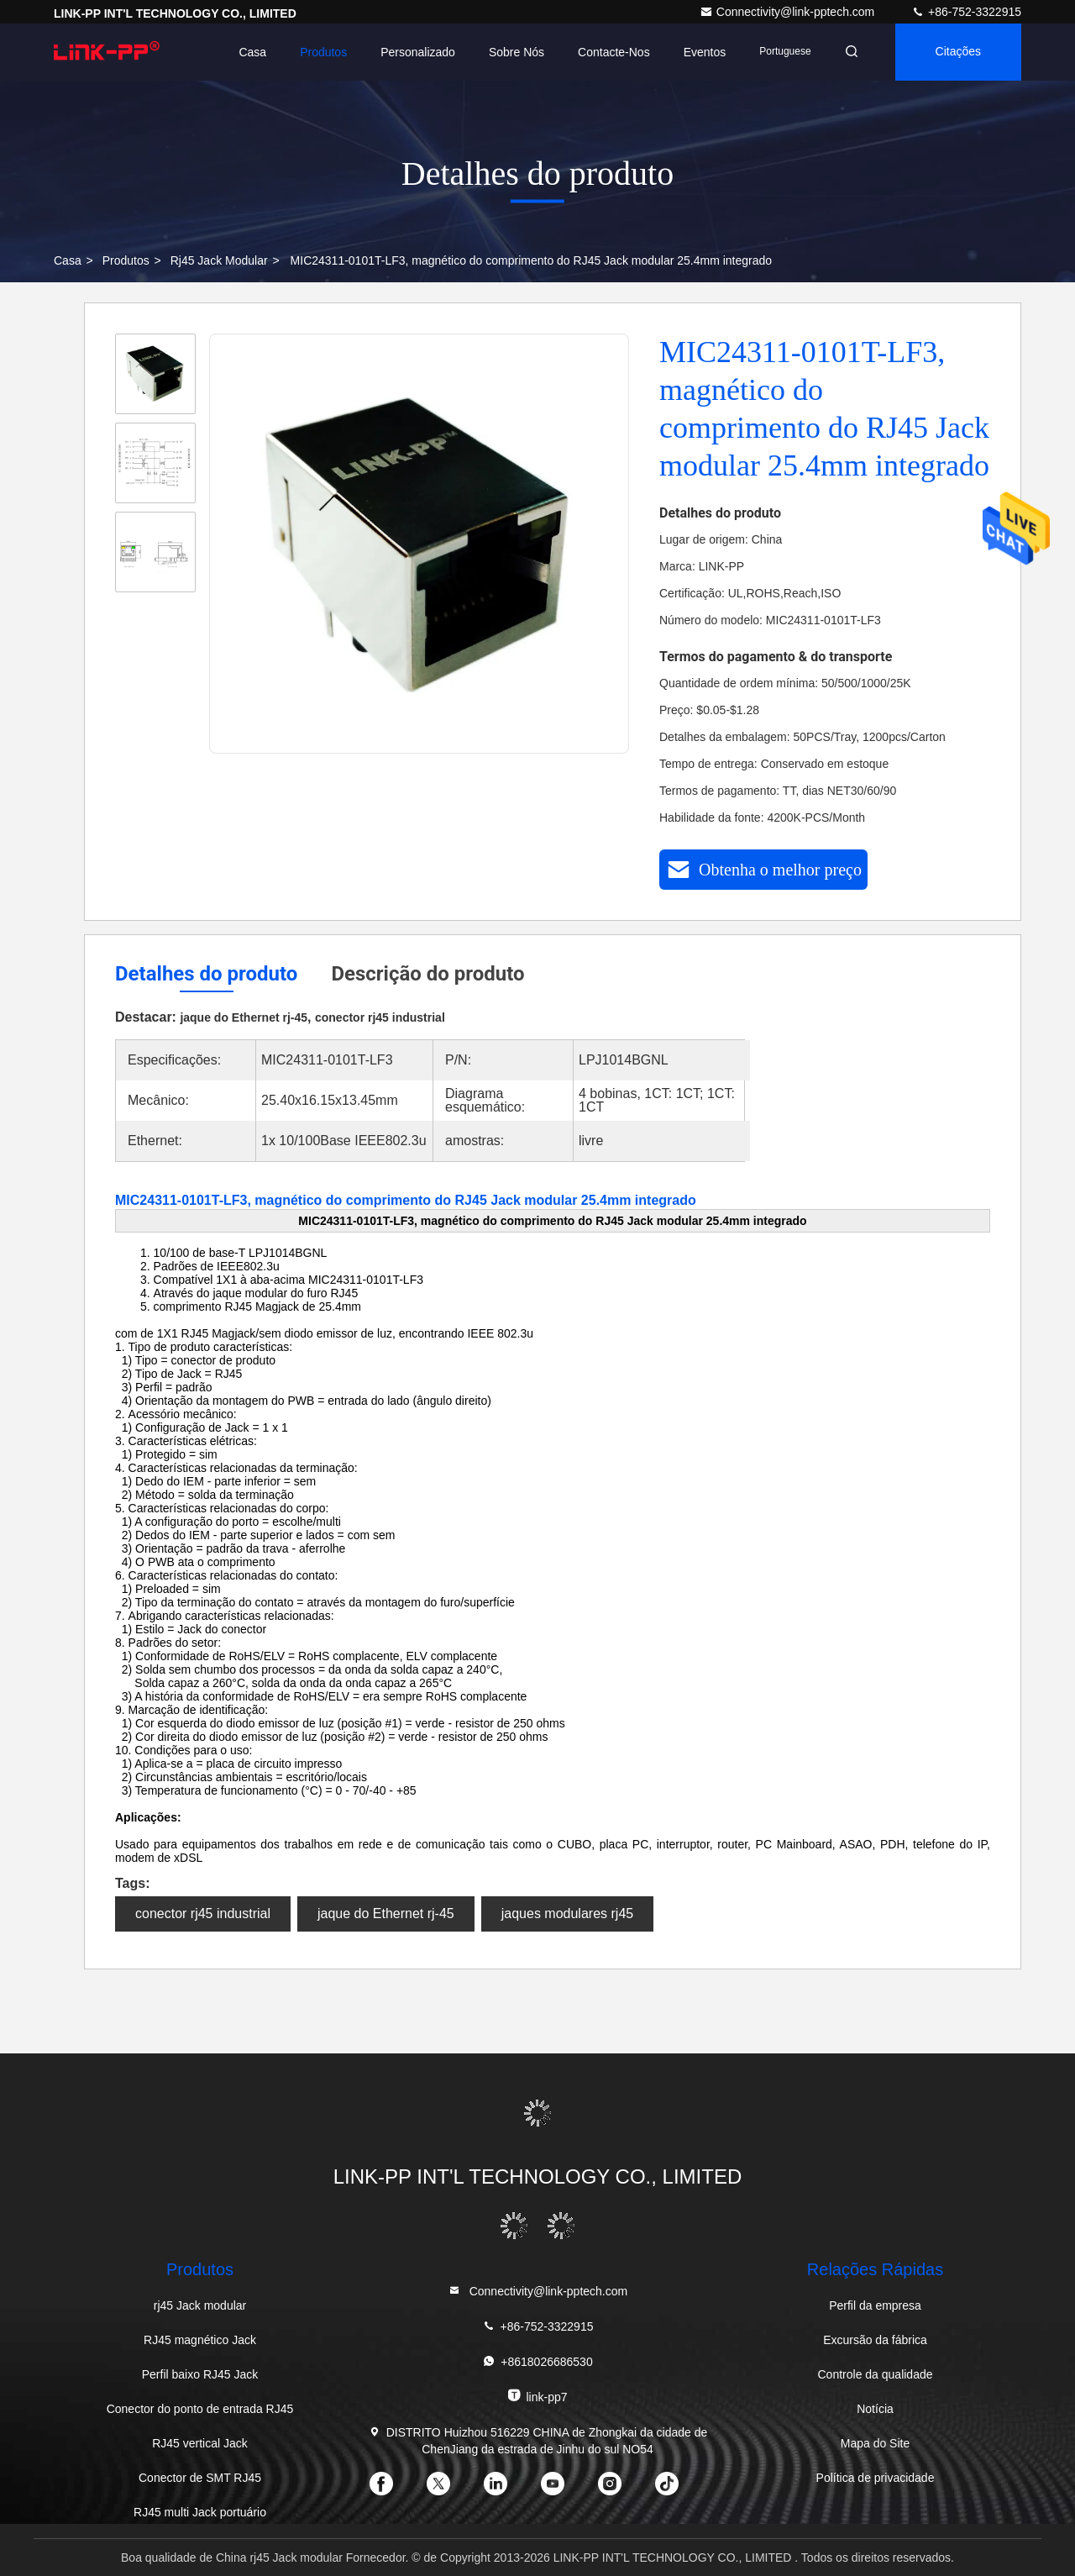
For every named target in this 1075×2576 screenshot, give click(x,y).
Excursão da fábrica (875, 2340)
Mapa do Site (875, 2443)
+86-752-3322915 (966, 11)
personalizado (417, 52)
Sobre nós (516, 52)
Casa (252, 52)
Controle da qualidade (875, 2374)
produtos (125, 260)
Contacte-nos (614, 52)
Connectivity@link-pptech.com (789, 11)
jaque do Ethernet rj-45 (385, 1913)
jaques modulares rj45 (567, 1913)
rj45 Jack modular (219, 260)
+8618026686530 (537, 2361)
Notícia (875, 2409)
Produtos (323, 52)
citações (958, 52)
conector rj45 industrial (202, 1913)
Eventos (705, 52)
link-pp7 (537, 2396)
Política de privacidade (875, 2477)
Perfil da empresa (875, 2305)
